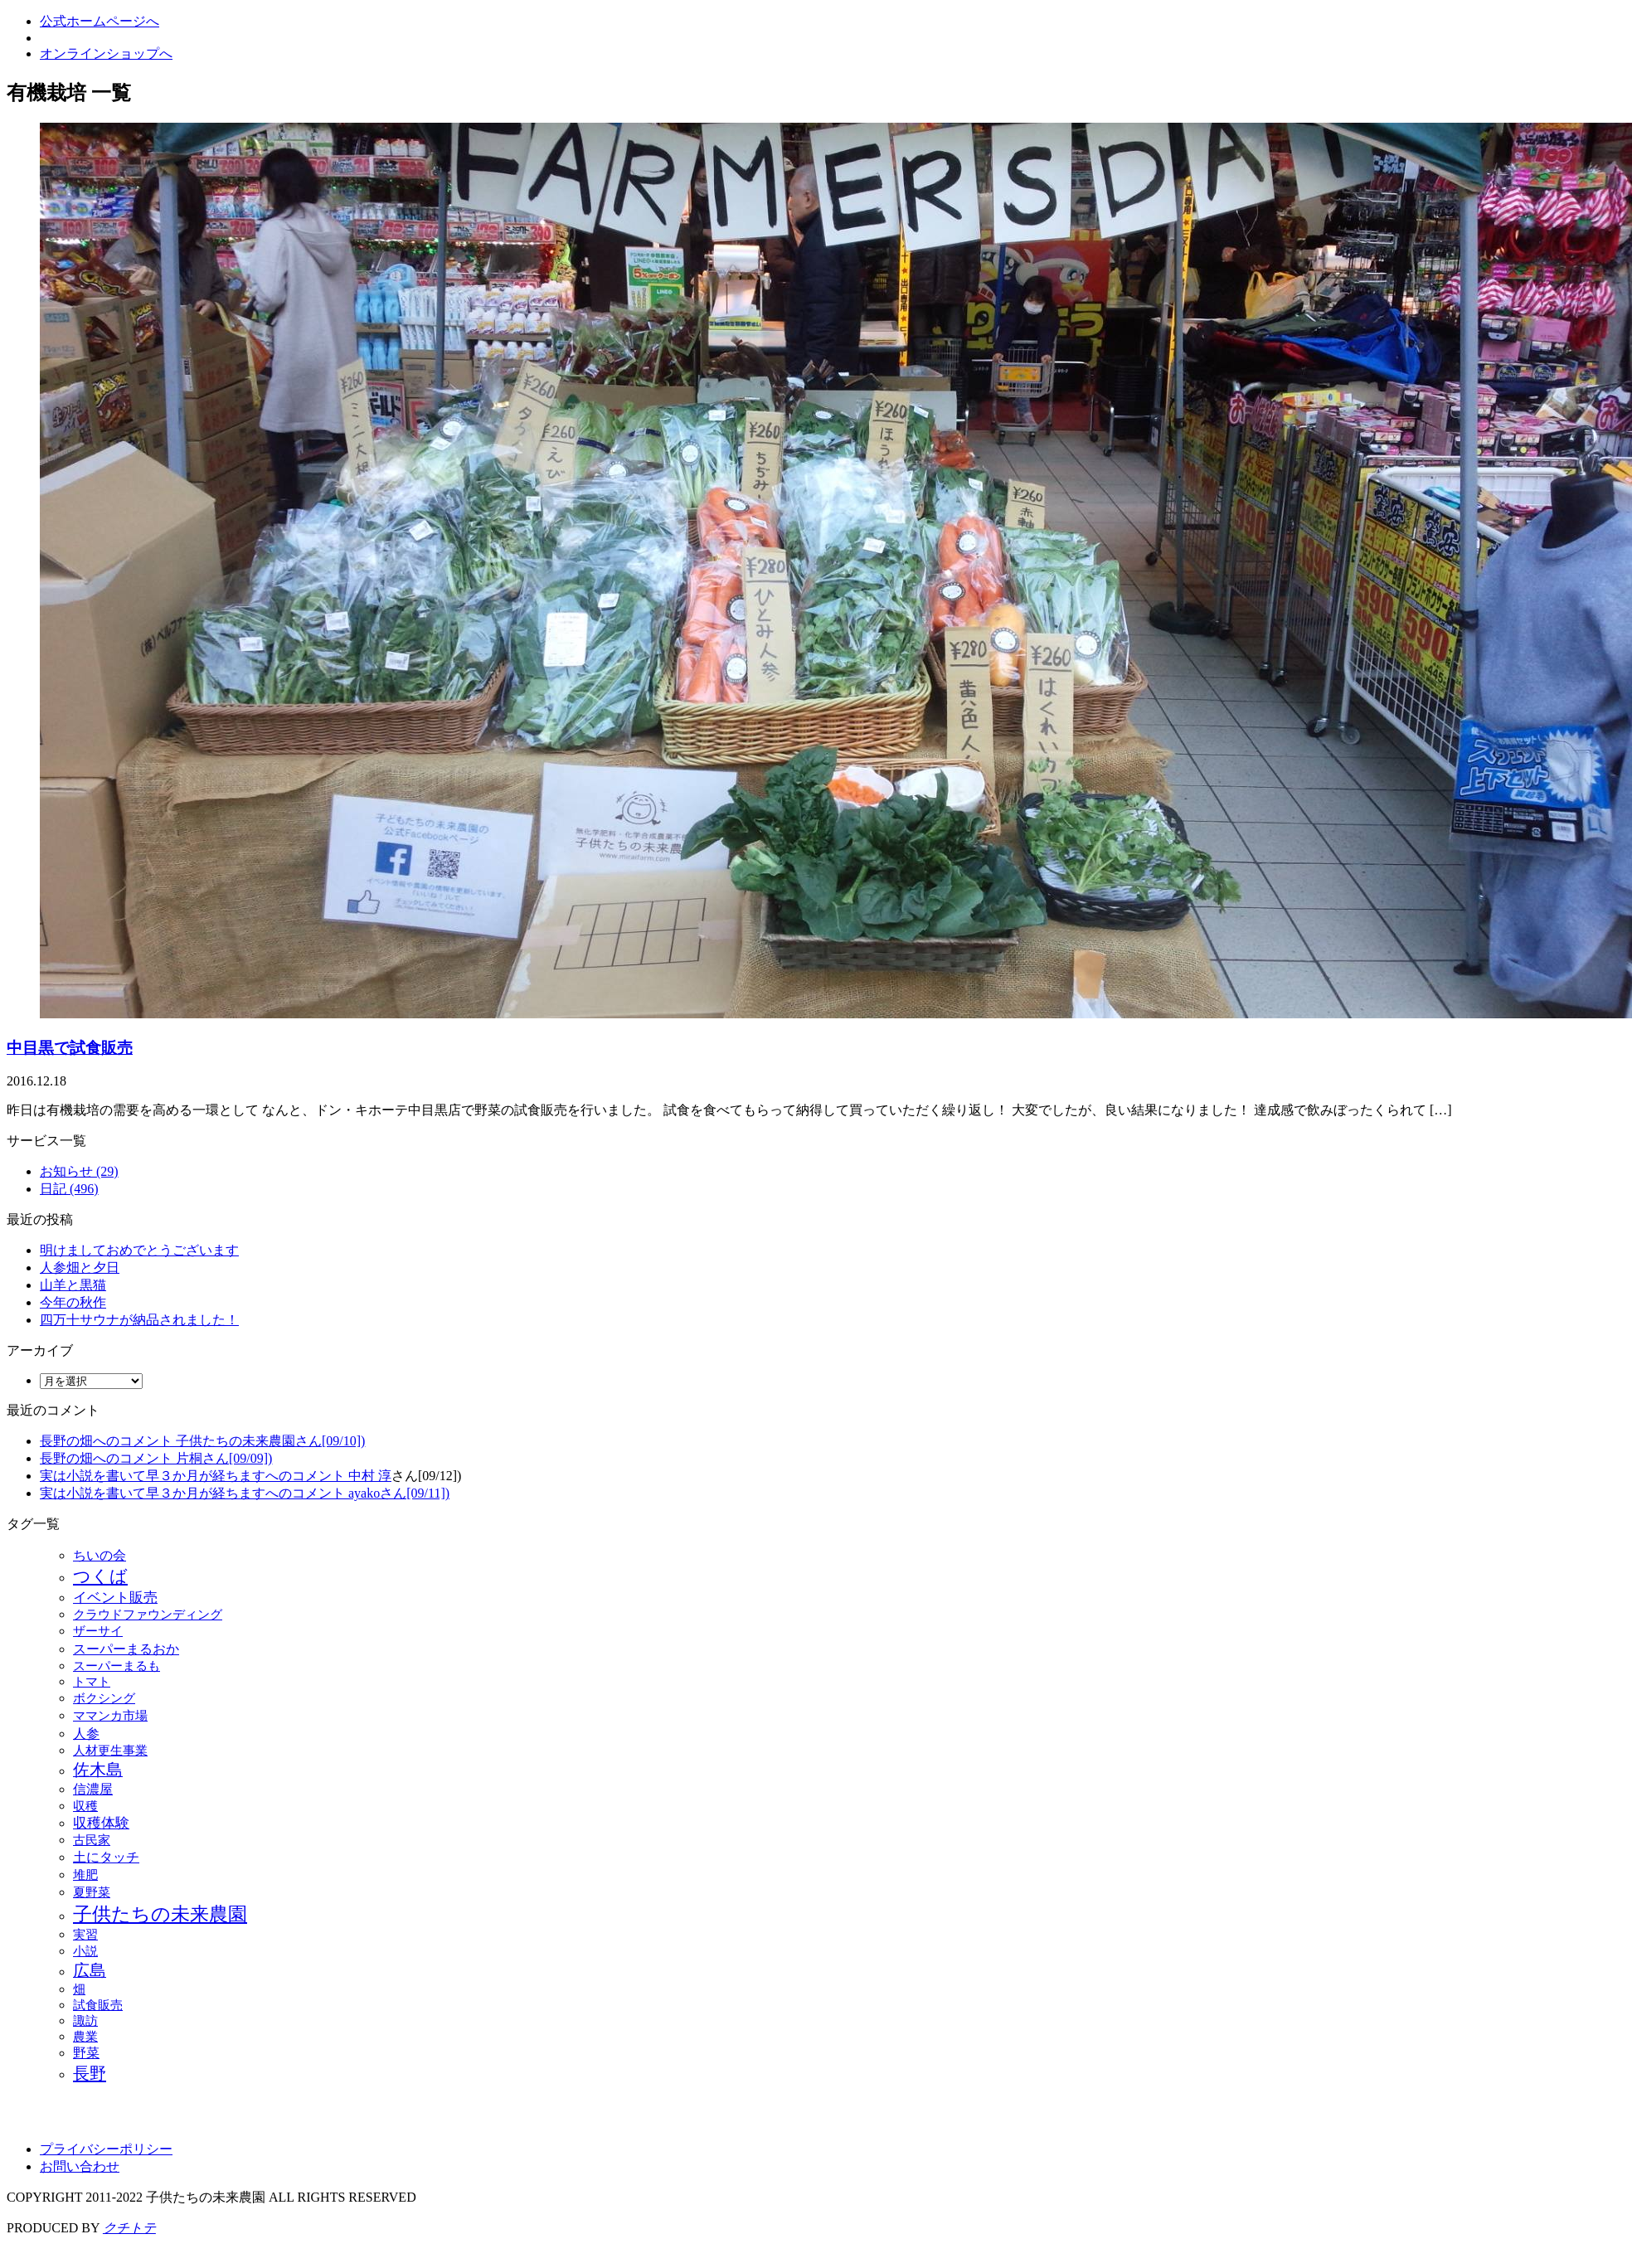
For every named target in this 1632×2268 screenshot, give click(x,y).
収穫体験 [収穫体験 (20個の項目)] (101, 1823)
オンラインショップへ (106, 53)
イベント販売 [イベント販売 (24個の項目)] (115, 1597)
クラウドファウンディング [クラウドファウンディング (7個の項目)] (147, 1614)
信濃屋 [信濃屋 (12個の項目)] (93, 1789)
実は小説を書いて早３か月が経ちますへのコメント (194, 1476)
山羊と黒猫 (73, 1285)
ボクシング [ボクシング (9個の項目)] (104, 1698)
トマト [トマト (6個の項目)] (91, 1681)
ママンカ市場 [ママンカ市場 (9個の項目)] (110, 1715)
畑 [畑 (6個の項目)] (79, 1989)
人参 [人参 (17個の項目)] (86, 1733)
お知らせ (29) (79, 1171)
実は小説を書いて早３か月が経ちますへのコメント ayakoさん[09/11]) (244, 1493)
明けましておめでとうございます (139, 1250)
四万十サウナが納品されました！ (139, 1320)
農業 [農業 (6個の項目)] (85, 2036)
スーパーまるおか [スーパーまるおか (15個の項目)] (126, 1649)
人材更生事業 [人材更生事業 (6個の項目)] (110, 1750)
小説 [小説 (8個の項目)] (85, 1951)
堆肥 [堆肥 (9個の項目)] (85, 1874)
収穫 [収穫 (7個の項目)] (85, 1806)
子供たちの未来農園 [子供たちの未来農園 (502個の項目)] (160, 1914)
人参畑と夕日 (79, 1267)
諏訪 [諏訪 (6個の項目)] (85, 2021)
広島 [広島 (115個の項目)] (89, 1970)
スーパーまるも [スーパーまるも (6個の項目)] (116, 1666)
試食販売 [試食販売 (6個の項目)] (98, 2005)
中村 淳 (369, 1476)
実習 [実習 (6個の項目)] (85, 1934)
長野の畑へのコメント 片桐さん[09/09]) (156, 1458)
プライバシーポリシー (106, 2149)
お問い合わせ (79, 2166)
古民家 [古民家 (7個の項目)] (91, 1840)
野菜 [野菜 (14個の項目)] (86, 2053)
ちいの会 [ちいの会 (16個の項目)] (99, 1555)
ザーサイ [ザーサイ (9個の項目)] (98, 1631)
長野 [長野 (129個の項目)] (89, 2073)
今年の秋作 (73, 1302)
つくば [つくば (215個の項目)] (100, 1576)
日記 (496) (69, 1189)
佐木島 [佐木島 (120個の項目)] (98, 1769)
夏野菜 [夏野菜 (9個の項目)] (91, 1892)
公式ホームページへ (99, 21)
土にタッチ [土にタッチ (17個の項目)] (106, 1857)
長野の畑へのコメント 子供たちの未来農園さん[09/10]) (202, 1441)
